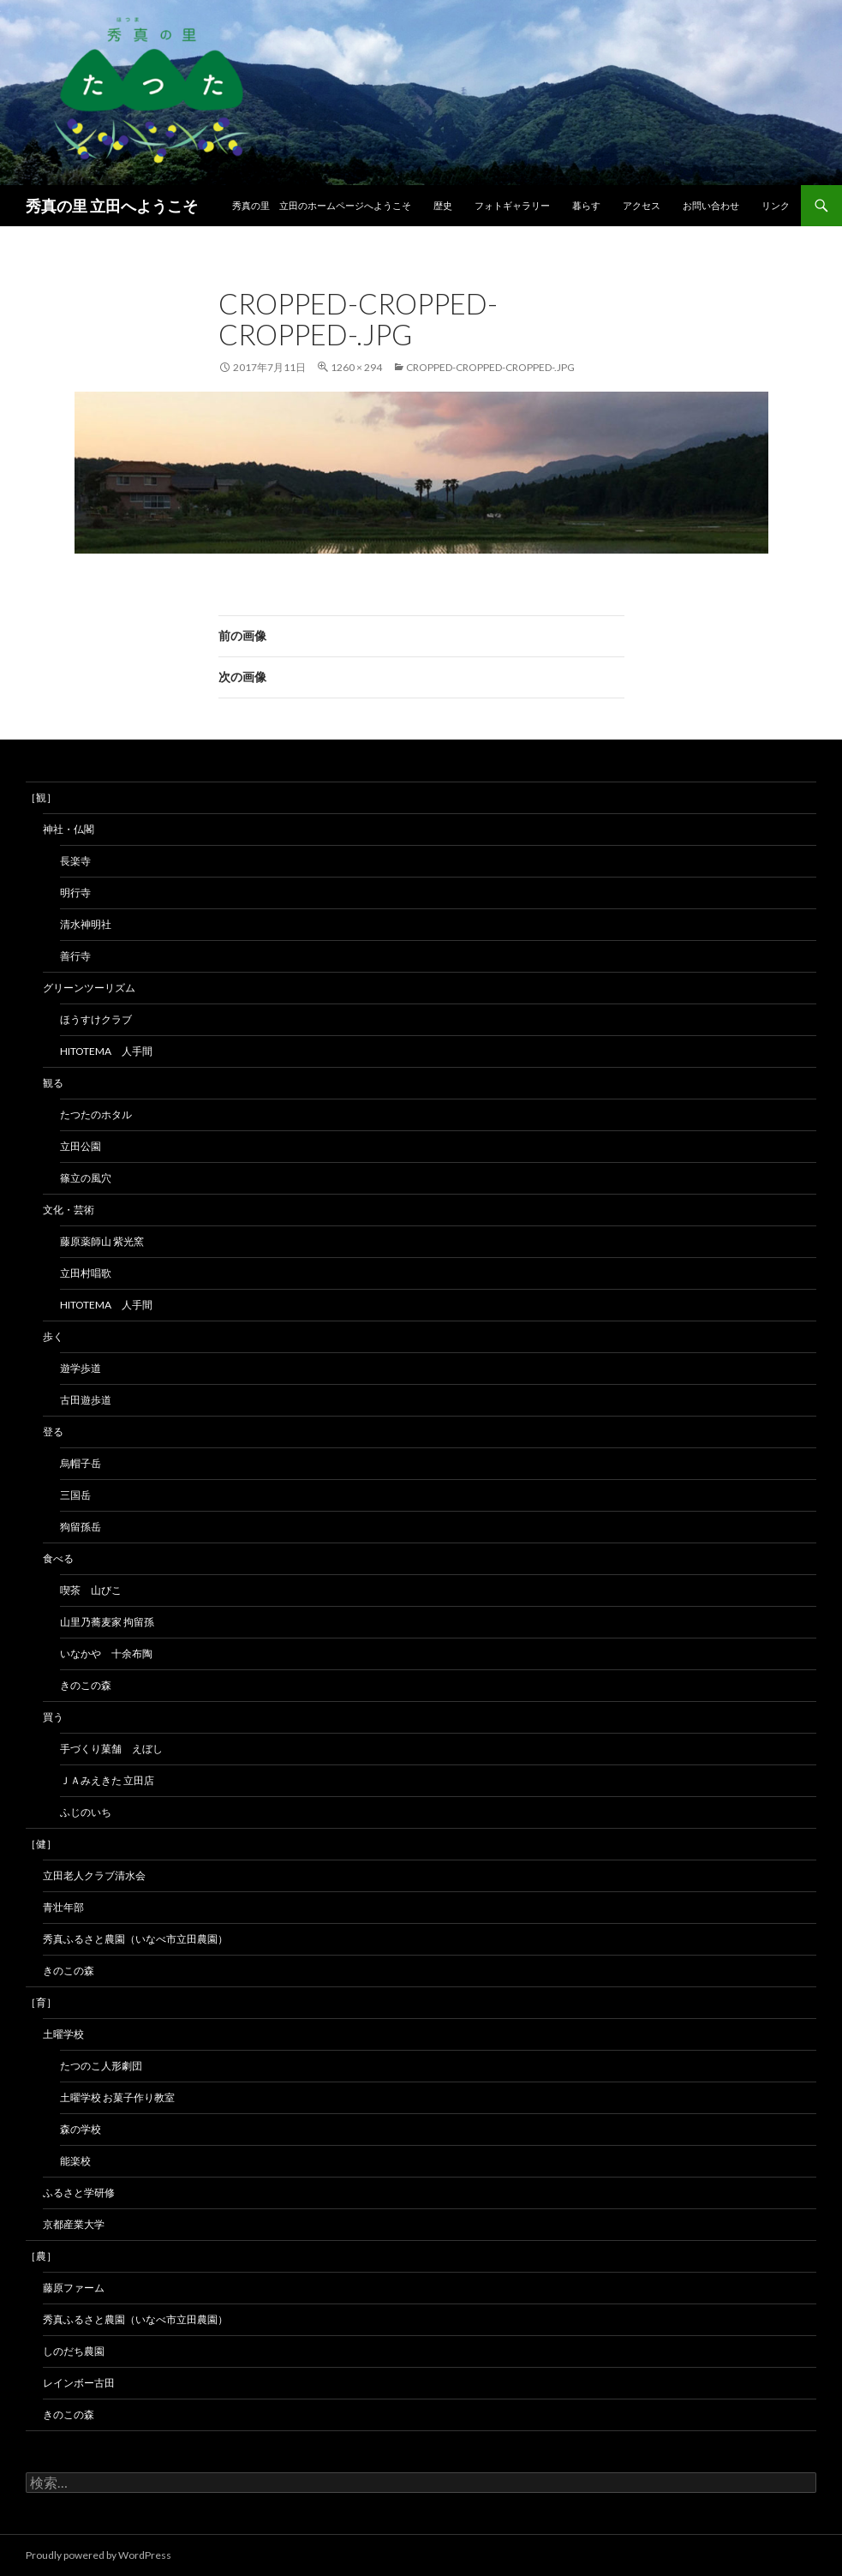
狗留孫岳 (80, 1526)
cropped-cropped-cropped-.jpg (490, 367)
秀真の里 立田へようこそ (112, 205)
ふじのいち (85, 1812)
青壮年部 (63, 1907)
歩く (53, 1336)
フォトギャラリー (512, 205)
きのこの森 (85, 1685)
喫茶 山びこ (91, 1590)
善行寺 (75, 956)
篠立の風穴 (85, 1177)
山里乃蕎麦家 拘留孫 (107, 1621)
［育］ (41, 2002)
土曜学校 (63, 2034)
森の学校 (80, 2129)
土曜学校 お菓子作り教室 (117, 2097)
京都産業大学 (74, 2224)
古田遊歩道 (85, 1399)
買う (53, 1716)
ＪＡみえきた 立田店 (107, 1780)
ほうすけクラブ (96, 1019)
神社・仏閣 (68, 829)
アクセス (641, 205)
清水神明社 (85, 924)
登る (53, 1431)
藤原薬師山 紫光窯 (102, 1241)
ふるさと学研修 (79, 2192)
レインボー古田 (79, 2382)
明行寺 (75, 892)
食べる (58, 1558)
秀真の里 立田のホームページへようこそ (321, 205)
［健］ (41, 1843)
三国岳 (75, 1495)
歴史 (442, 205)
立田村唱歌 (85, 1273)
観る (53, 1082)
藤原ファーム (74, 2287)
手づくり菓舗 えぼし (111, 1748)
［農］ (41, 2256)
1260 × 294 (356, 367)
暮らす (586, 205)
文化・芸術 (68, 1209)
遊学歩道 (80, 1368)
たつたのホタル (96, 1114)
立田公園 (80, 1146)
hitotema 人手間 (106, 1051)
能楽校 (75, 2160)
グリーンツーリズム (89, 987)
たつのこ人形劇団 (101, 2065)
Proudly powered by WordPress (98, 2555)
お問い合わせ (711, 205)
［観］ (41, 797)
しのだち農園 (74, 2351)
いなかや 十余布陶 (106, 1653)
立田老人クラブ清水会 (94, 1875)
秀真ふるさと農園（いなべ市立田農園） (135, 1938)
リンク (775, 205)
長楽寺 (75, 860)
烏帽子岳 (80, 1463)
